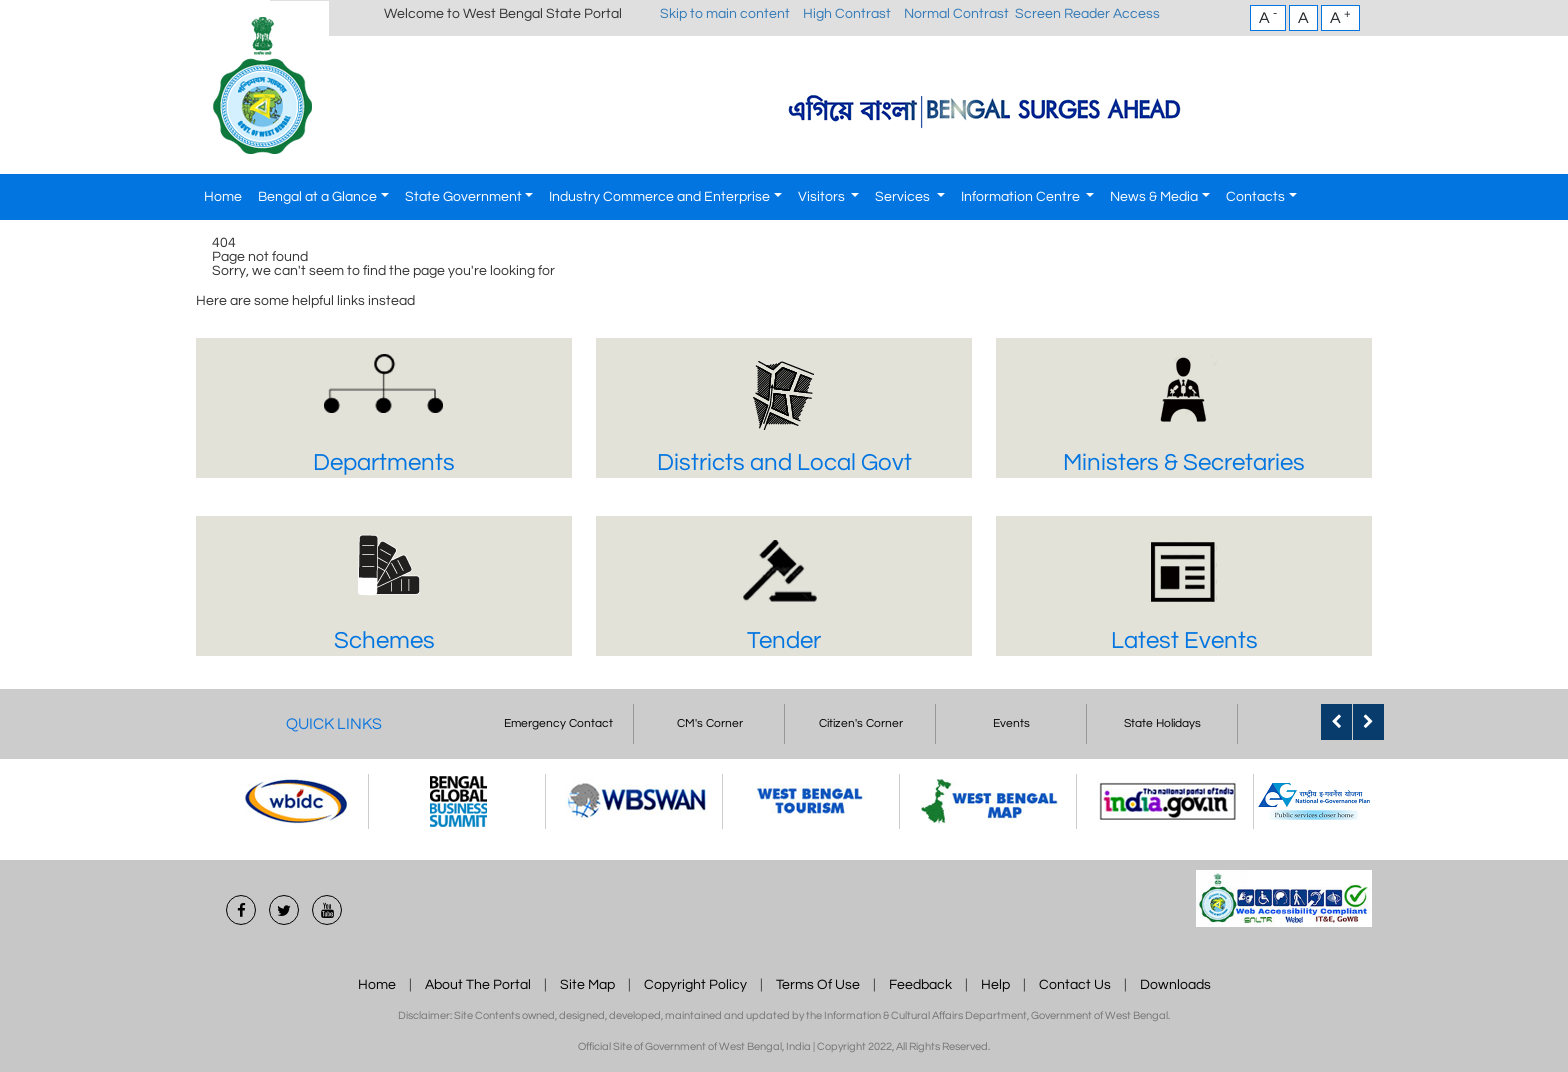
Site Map (587, 985)
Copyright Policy (695, 985)
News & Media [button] (1154, 197)
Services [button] (904, 197)
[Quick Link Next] (1368, 722)
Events (1011, 723)
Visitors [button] (823, 197)
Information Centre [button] (1022, 197)
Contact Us (1075, 985)
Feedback (920, 985)
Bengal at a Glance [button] (317, 197)
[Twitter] (284, 910)
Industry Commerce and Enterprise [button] (659, 197)
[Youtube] (327, 910)
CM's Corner (710, 723)
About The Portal (478, 985)
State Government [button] (463, 197)
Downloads (1175, 985)
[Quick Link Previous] (1336, 722)
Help (995, 985)
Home (223, 197)
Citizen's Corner (861, 723)
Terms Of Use (818, 985)
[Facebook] (241, 910)
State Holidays (1162, 723)
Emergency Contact (558, 723)
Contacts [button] (1255, 197)
